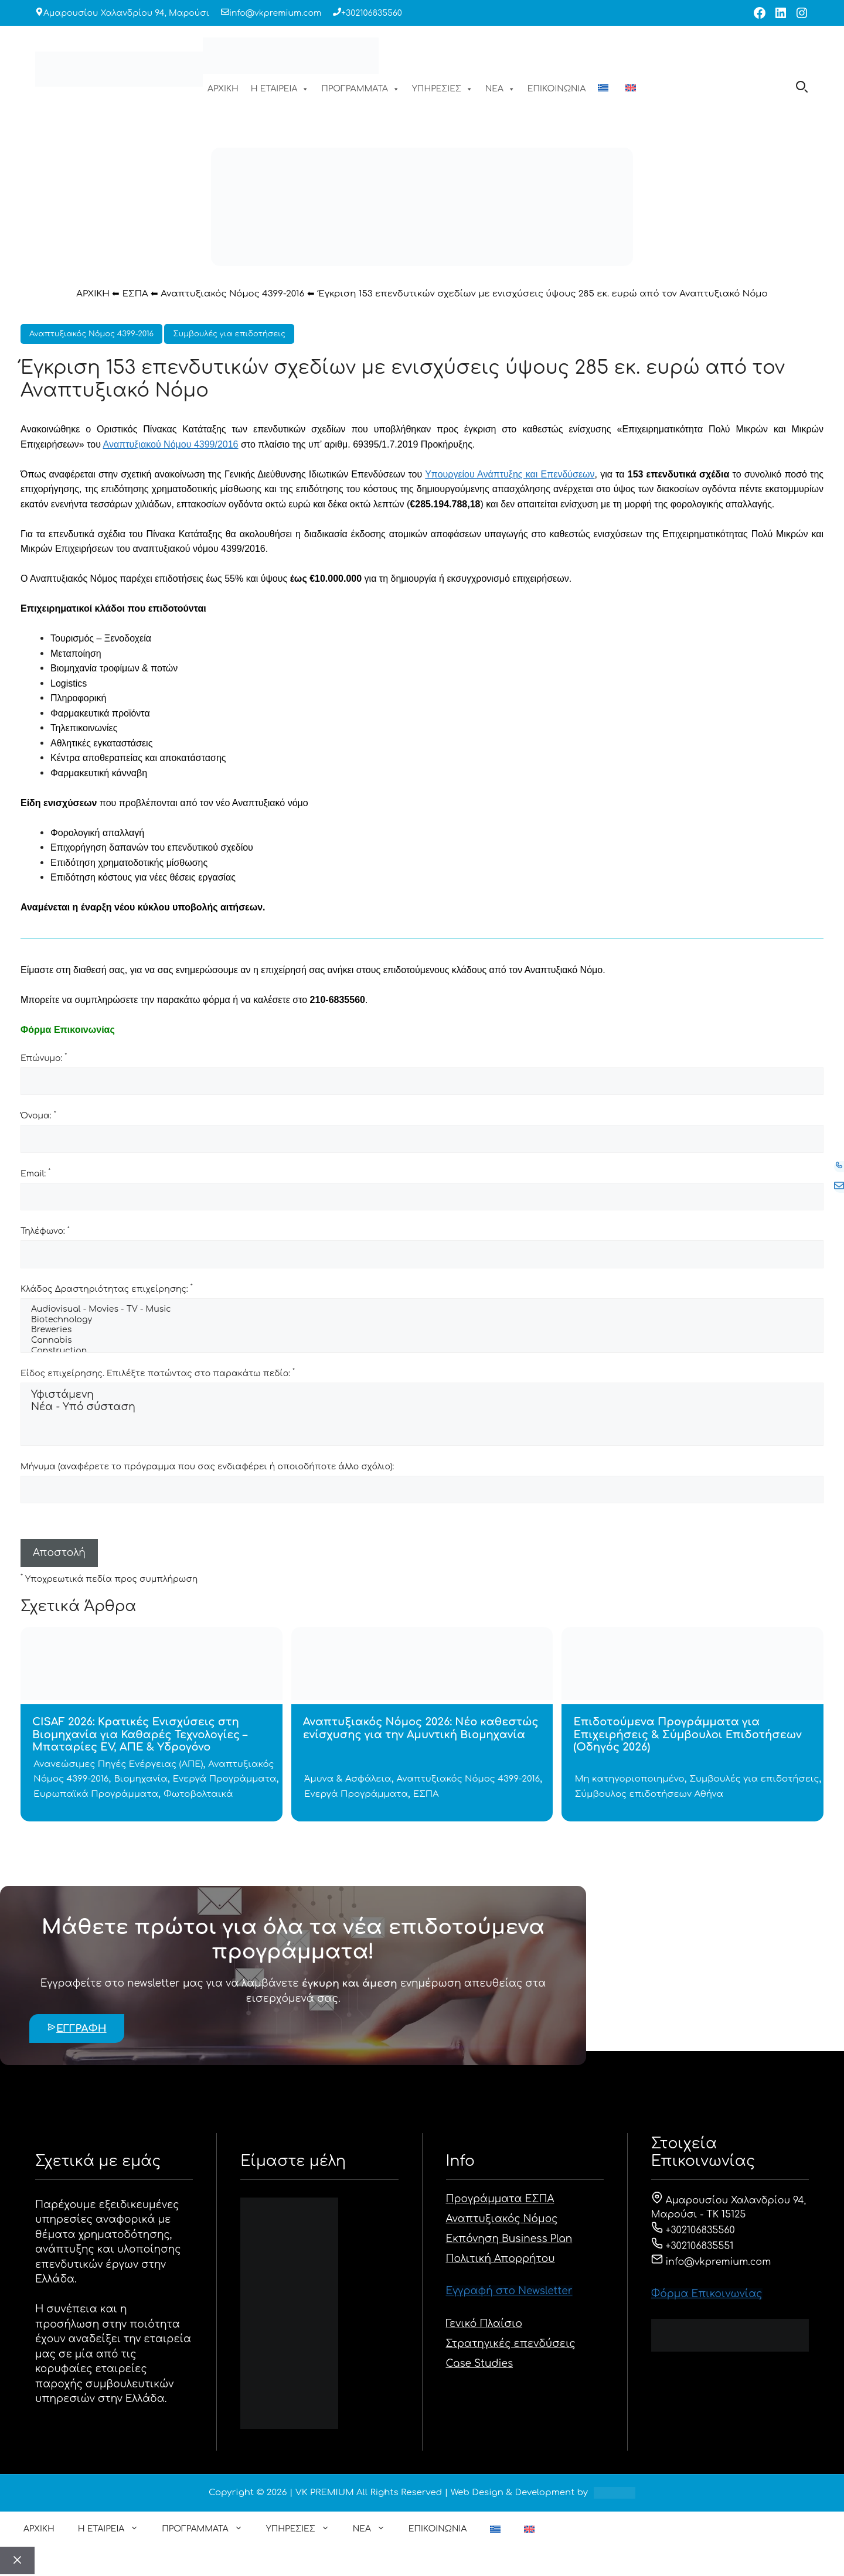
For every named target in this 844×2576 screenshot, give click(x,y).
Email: (35, 1173)
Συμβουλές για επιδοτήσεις (229, 334)
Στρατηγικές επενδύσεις (511, 2343)
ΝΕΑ (500, 89)
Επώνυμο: (44, 1057)
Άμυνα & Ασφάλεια (348, 1779)
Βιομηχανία (141, 1779)
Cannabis (422, 1341)
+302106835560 (371, 13)
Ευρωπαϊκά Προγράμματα (95, 1794)
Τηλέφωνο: (45, 1231)
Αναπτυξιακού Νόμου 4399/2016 (171, 444)
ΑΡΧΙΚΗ (223, 88)
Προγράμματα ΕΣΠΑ (500, 2199)
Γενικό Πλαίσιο (484, 2323)
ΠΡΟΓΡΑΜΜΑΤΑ (360, 89)
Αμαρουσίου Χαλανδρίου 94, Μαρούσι (126, 13)
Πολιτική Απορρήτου (500, 2258)
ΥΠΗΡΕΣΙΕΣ (442, 89)
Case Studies (479, 2363)
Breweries (422, 1330)
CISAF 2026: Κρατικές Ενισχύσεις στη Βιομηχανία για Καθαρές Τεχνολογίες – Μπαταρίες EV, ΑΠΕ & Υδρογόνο (139, 1734)
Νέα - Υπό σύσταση (422, 1407)
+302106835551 (692, 2246)
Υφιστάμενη (422, 1395)
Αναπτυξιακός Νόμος (502, 2218)
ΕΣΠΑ (135, 294)
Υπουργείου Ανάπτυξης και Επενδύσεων (509, 474)
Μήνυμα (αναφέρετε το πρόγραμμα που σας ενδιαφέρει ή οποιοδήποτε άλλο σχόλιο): (207, 1466)
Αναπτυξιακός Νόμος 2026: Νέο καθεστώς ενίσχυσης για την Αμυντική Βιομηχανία (421, 1728)
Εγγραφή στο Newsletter (509, 2291)
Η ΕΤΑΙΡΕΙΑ (280, 89)
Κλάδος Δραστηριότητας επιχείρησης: (107, 1288)
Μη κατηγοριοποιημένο (630, 1779)
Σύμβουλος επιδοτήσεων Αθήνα (649, 1794)
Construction (422, 1351)
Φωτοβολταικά (198, 1794)
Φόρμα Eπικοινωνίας (707, 2293)
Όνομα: (38, 1115)
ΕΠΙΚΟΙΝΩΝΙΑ (557, 88)
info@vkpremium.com (275, 13)
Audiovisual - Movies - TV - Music (422, 1310)
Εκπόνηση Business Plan (509, 2238)
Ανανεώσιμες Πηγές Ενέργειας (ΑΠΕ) (118, 1764)
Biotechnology (422, 1320)
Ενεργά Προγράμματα (225, 1779)
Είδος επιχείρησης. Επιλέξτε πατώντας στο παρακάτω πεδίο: (158, 1372)
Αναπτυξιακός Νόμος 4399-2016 (232, 294)
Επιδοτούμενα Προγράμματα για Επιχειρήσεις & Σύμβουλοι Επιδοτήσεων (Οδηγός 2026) (687, 1734)
